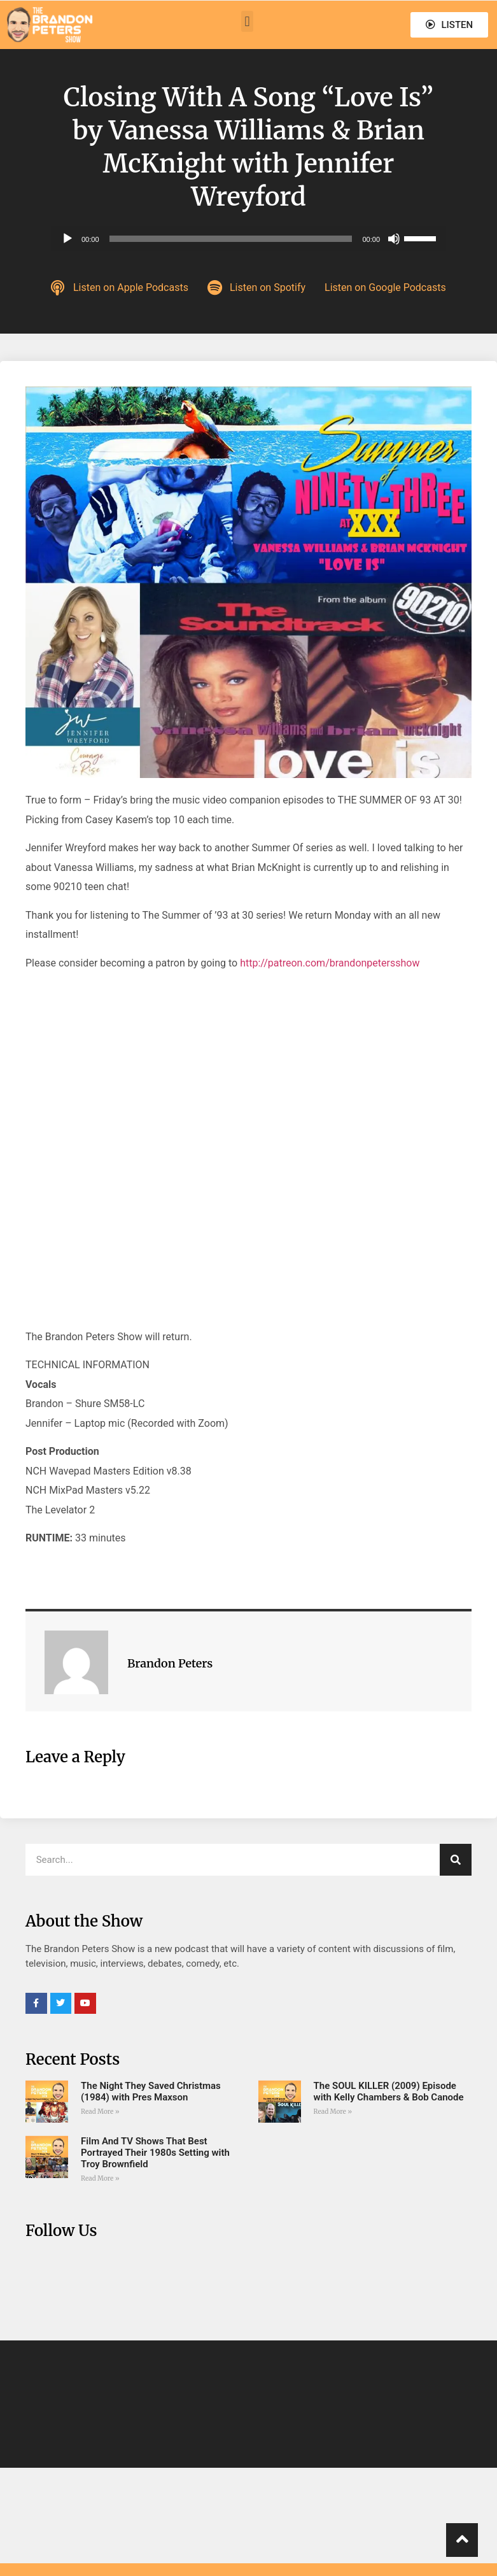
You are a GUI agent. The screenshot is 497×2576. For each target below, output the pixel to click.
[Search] (456, 1860)
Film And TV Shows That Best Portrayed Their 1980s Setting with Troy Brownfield (155, 2152)
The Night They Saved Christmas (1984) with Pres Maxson (151, 2091)
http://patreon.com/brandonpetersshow (329, 963)
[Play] (67, 238)
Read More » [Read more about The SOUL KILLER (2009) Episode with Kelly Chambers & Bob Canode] (333, 2111)
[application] (248, 238)
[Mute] (394, 238)
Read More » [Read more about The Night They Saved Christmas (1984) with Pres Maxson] (100, 2111)
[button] (247, 21)
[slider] (231, 239)
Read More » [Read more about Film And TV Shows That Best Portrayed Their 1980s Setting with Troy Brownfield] (100, 2178)
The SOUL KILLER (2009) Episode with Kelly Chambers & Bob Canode (389, 2091)
